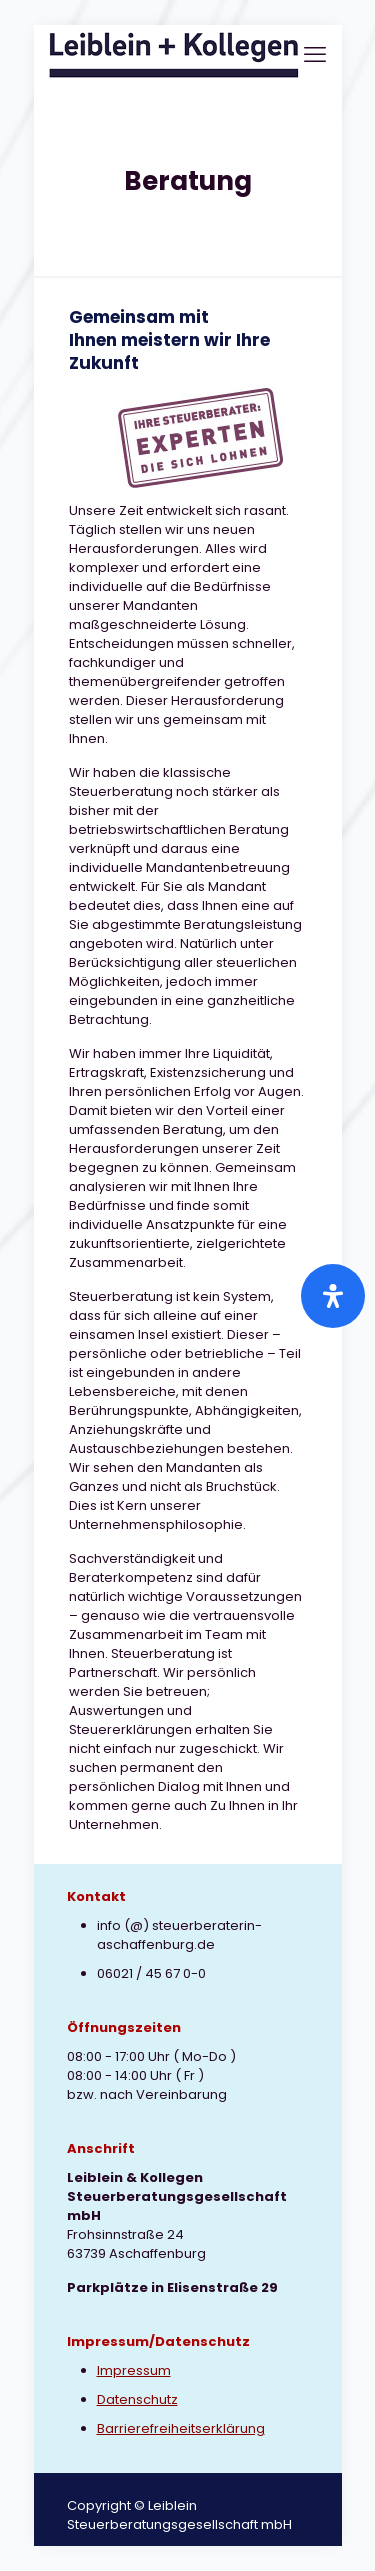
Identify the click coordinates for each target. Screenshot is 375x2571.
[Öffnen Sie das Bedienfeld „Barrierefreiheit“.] (333, 1296)
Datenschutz (137, 2399)
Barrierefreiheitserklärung (181, 2428)
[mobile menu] (315, 55)
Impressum (134, 2370)
